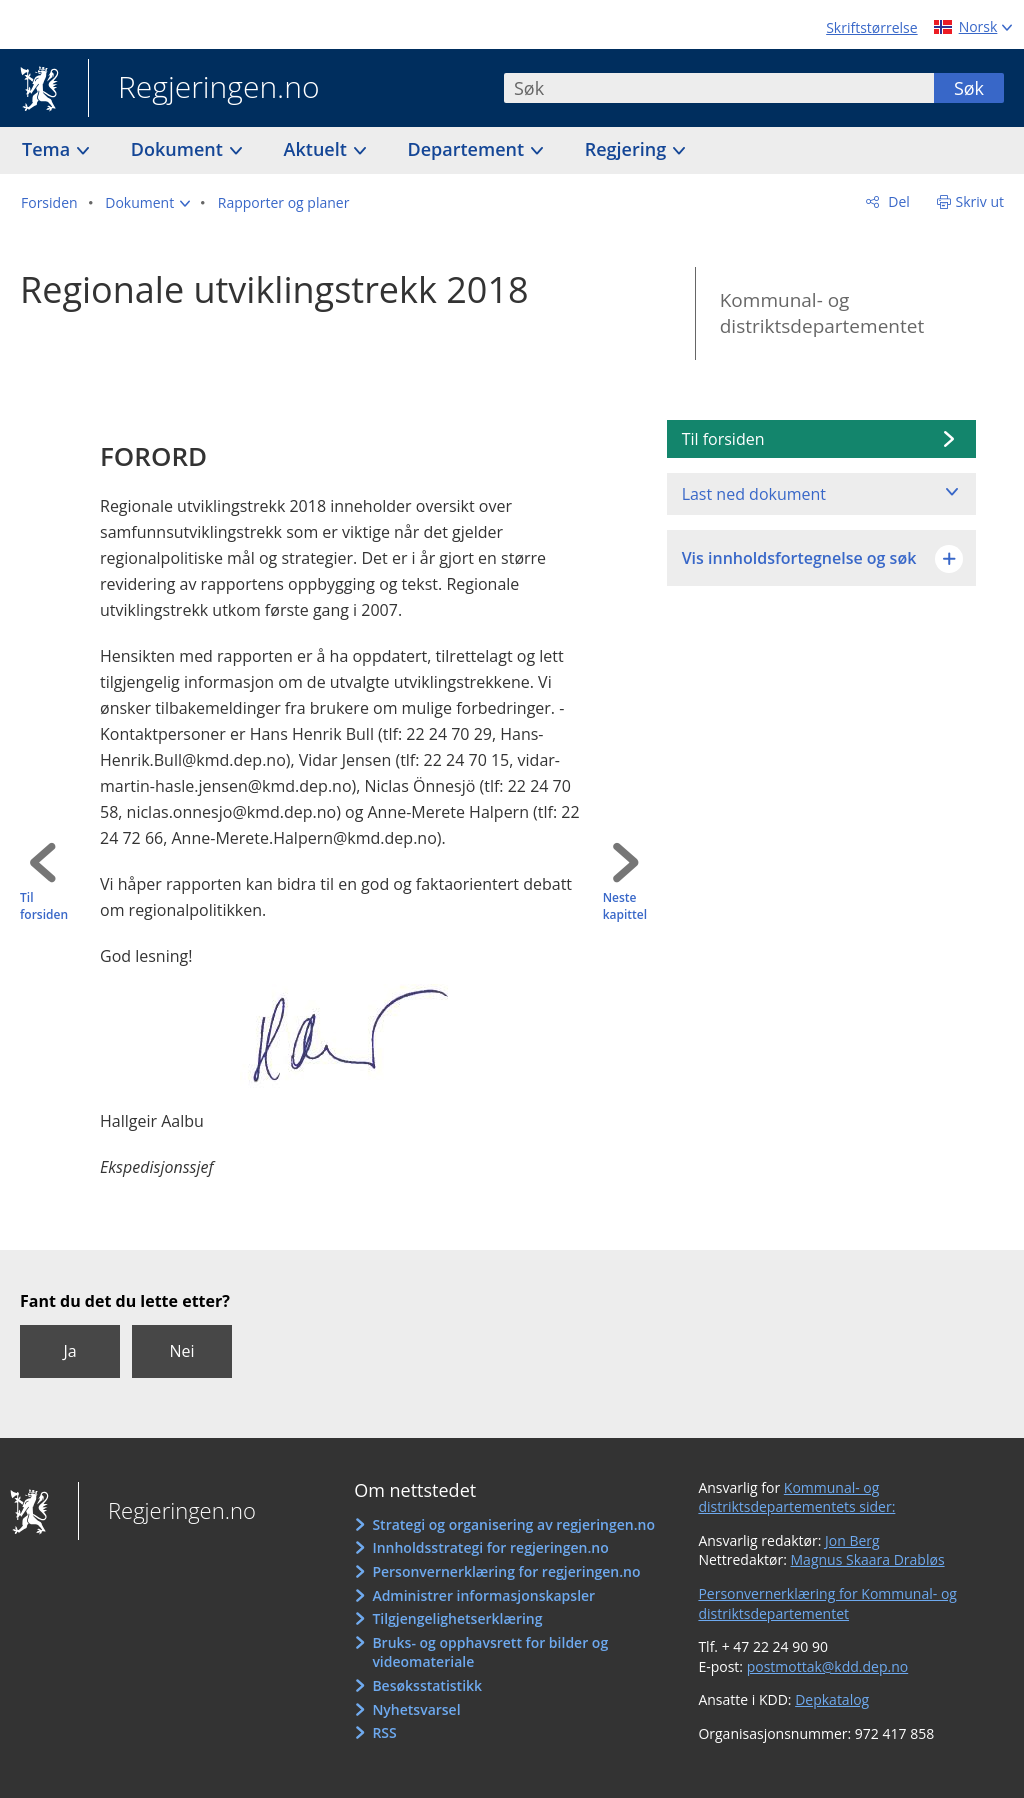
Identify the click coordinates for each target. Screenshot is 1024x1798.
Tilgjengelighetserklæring (457, 1618)
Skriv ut (980, 201)
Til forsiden (44, 906)
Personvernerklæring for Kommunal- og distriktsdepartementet (827, 1603)
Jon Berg (852, 1540)
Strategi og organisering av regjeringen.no (513, 1524)
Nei (181, 1351)
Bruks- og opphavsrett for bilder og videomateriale (490, 1652)
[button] (147, 203)
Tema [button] (48, 149)
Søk (969, 88)
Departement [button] (468, 149)
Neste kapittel (625, 906)
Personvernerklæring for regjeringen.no (506, 1571)
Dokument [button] (179, 149)
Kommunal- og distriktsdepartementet (822, 313)
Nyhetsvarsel (416, 1709)
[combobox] (719, 88)
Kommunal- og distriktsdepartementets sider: (796, 1497)
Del (897, 201)
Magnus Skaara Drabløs (868, 1559)
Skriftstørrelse (871, 27)
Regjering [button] (628, 149)
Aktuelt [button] (318, 149)
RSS (384, 1732)
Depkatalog (832, 1699)
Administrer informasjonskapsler (483, 1595)
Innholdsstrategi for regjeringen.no (490, 1547)
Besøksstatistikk (427, 1685)
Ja (69, 1351)
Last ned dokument (754, 494)
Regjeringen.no (204, 89)
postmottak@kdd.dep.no (828, 1666)
